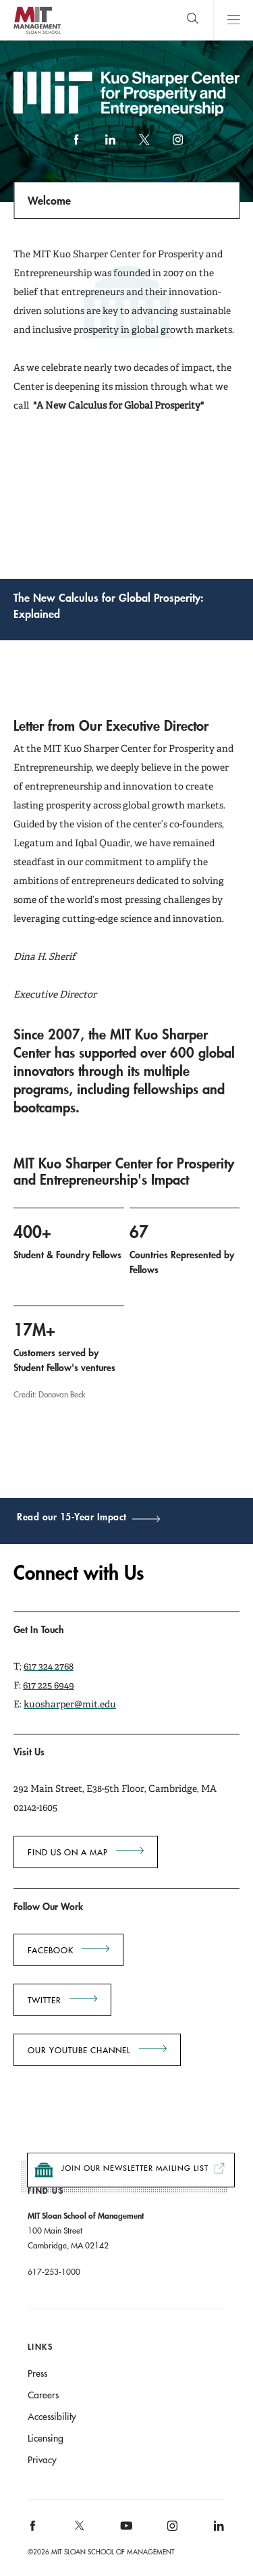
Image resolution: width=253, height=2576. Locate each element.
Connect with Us (78, 1573)
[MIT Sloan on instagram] (172, 2530)
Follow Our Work (48, 1906)
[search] (193, 20)
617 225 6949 (48, 1685)
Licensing (45, 2438)
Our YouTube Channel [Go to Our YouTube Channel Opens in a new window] (79, 2049)
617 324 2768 (49, 1666)
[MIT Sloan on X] (78, 2530)
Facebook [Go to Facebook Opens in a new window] (51, 1949)
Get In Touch (38, 1629)
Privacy (42, 2460)
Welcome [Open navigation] (49, 200)
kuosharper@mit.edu (70, 1704)
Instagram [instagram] (177, 146)
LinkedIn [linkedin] (110, 146)
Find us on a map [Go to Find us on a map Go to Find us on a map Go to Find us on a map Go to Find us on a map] (68, 1852)
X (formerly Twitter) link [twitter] (143, 146)
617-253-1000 (54, 2271)
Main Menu (233, 20)
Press (37, 2373)
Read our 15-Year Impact (72, 1517)
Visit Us (29, 1751)
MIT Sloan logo (36, 33)
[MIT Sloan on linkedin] (218, 2530)
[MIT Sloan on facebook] (33, 2530)
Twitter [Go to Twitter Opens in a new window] (44, 1999)
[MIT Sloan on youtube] (124, 2533)
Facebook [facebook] (76, 146)
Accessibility (52, 2417)
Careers (43, 2395)
